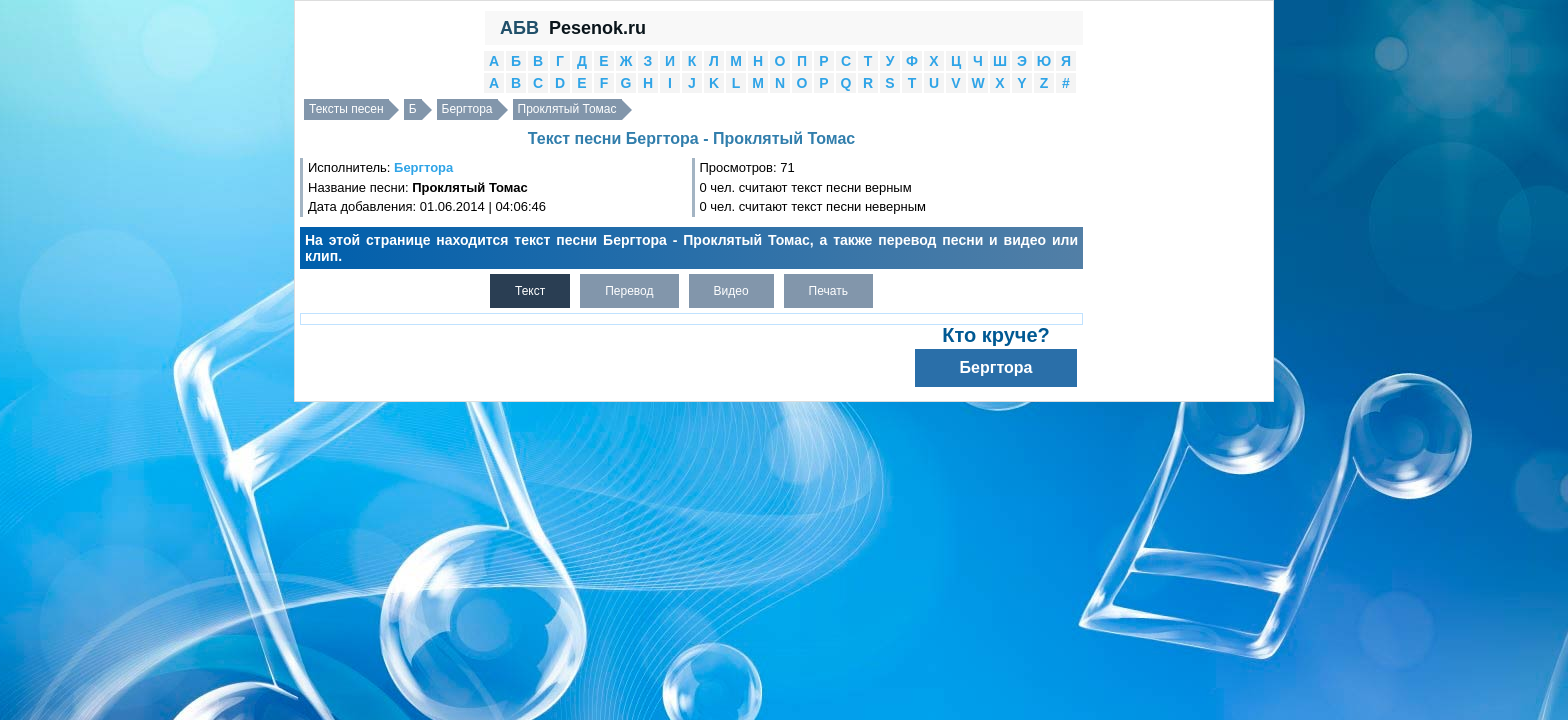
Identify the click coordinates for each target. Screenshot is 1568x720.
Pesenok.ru (597, 28)
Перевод (629, 291)
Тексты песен (346, 109)
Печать (828, 291)
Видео (731, 291)
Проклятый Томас (567, 109)
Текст (530, 291)
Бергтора (467, 109)
